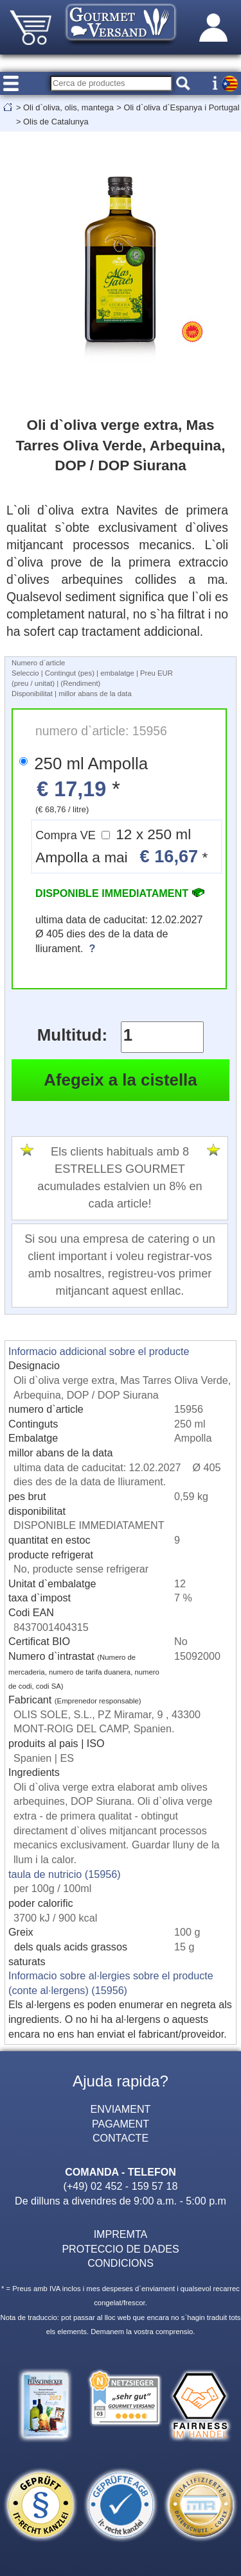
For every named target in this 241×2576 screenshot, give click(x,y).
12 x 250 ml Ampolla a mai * (121, 846)
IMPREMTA (121, 2234)
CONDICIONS (120, 2263)
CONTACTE (120, 2138)
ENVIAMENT (121, 2109)
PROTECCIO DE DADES (120, 2249)
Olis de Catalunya (56, 121)
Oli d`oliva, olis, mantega (68, 107)
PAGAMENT (120, 2123)
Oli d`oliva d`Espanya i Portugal (181, 107)
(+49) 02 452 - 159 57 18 (121, 2186)
